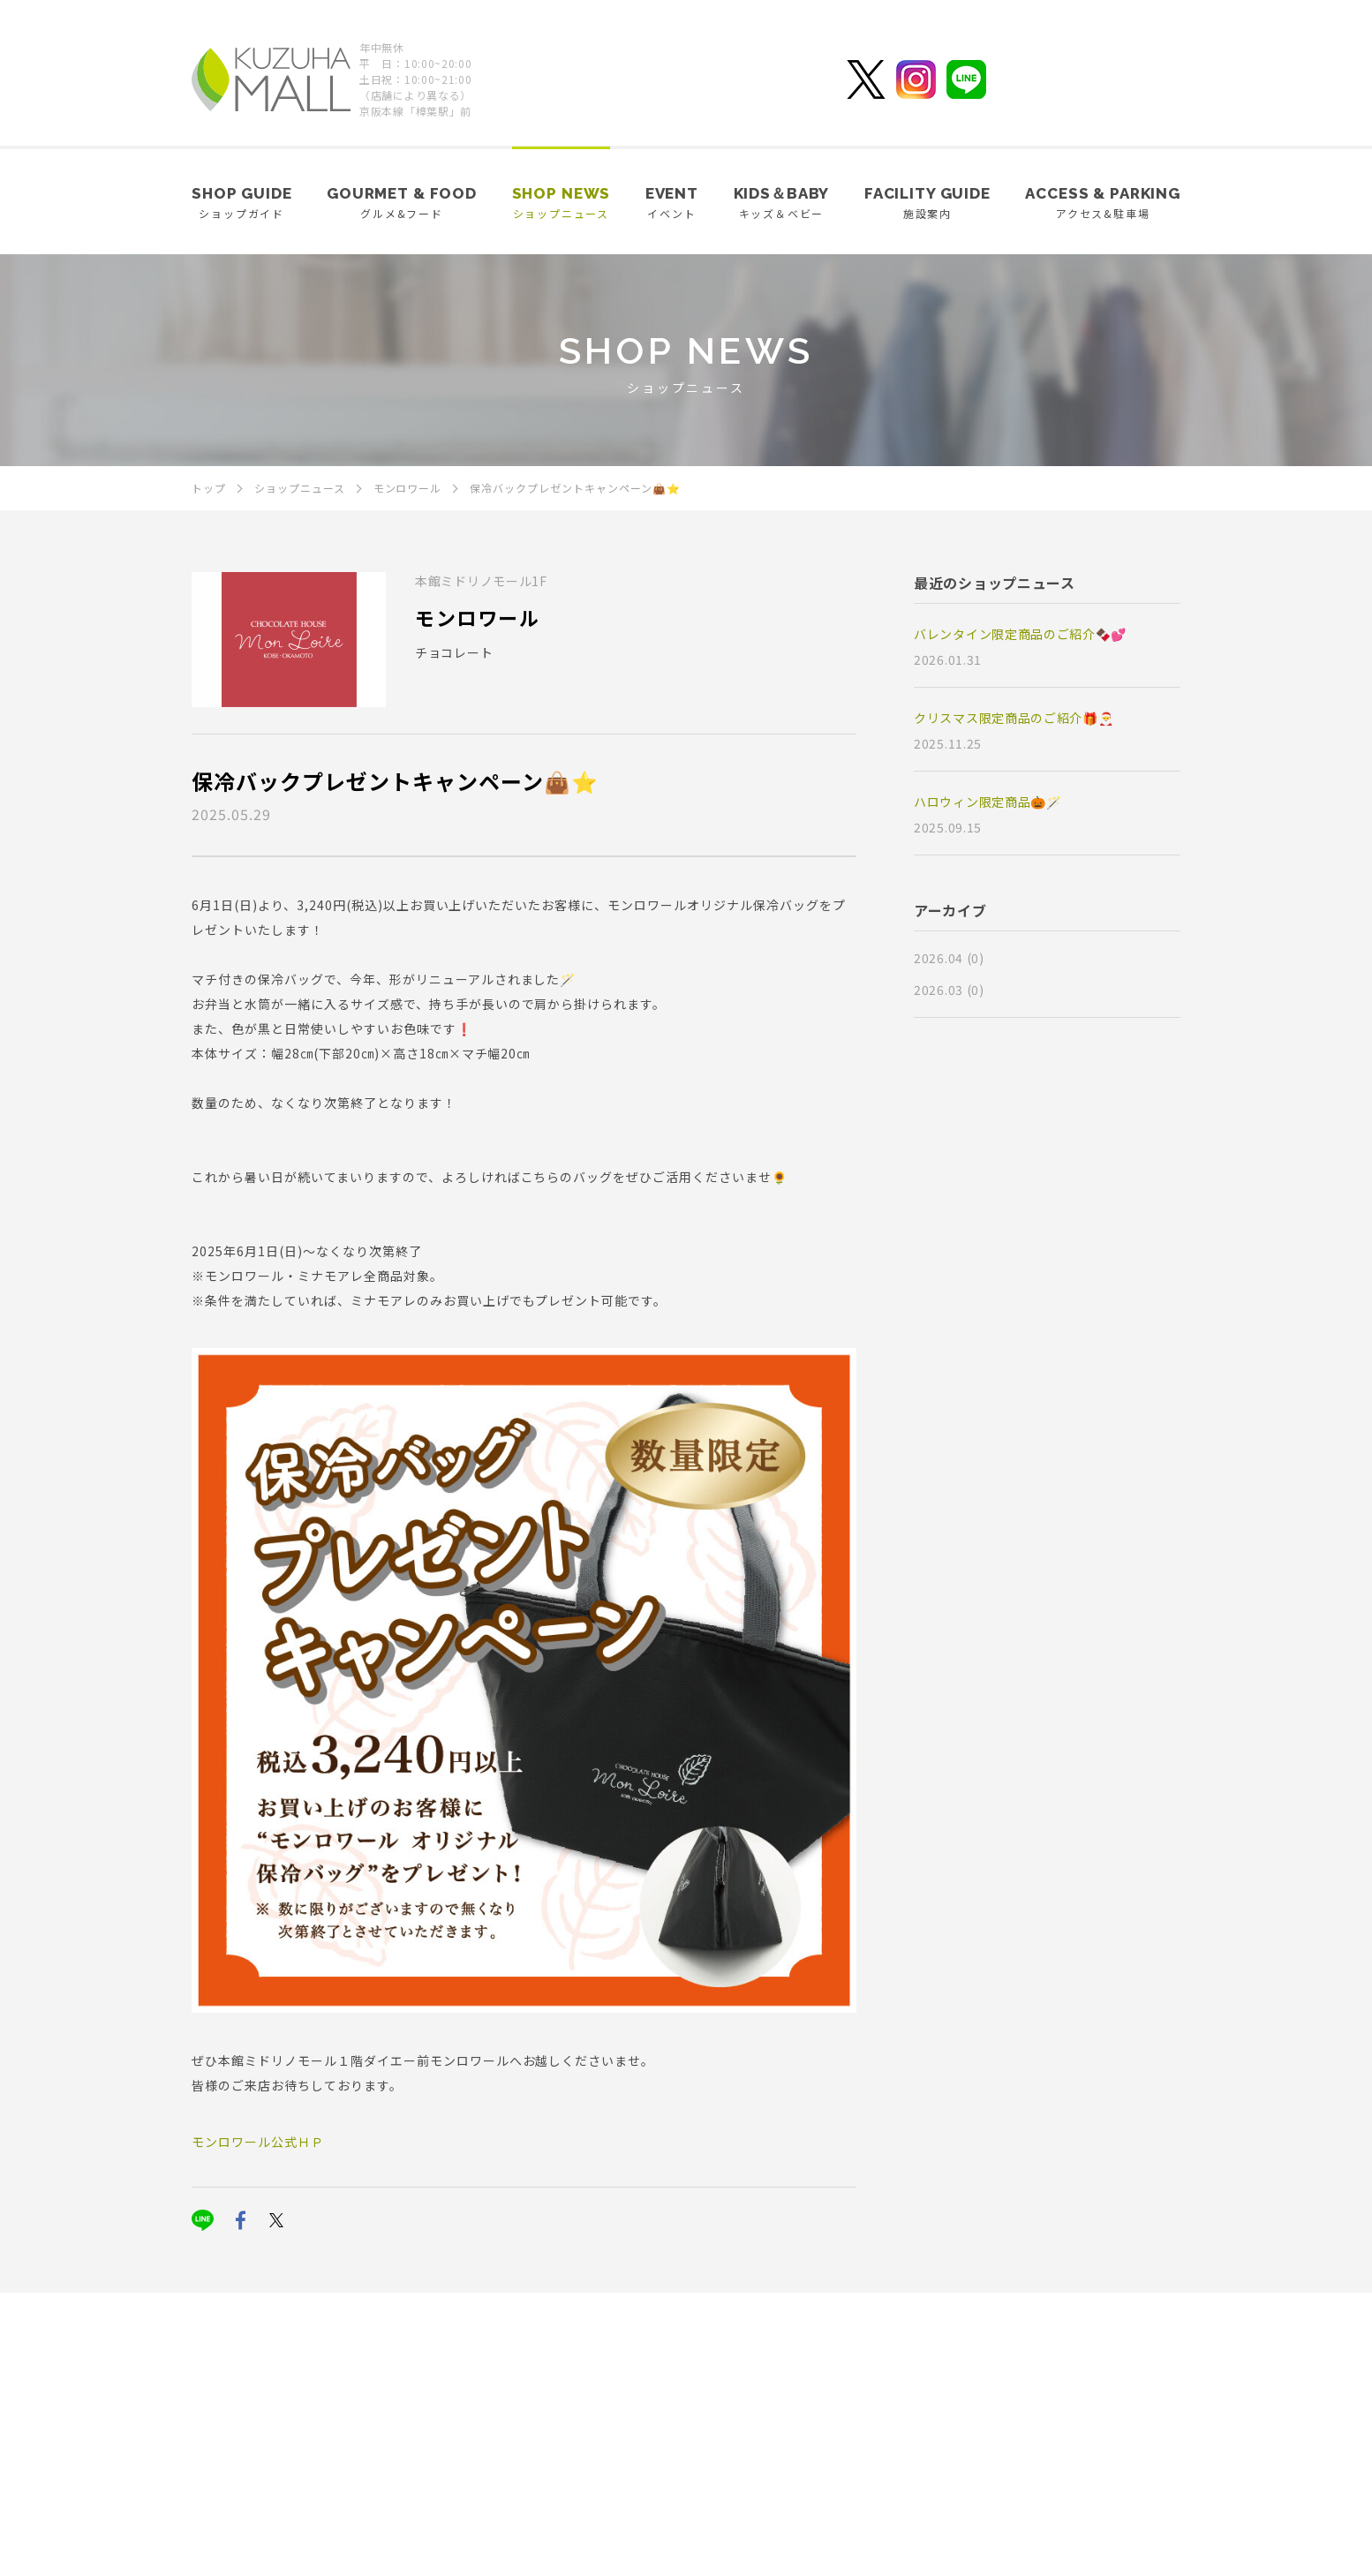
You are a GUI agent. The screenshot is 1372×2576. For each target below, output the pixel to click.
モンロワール (477, 617)
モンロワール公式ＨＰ (258, 2141)
